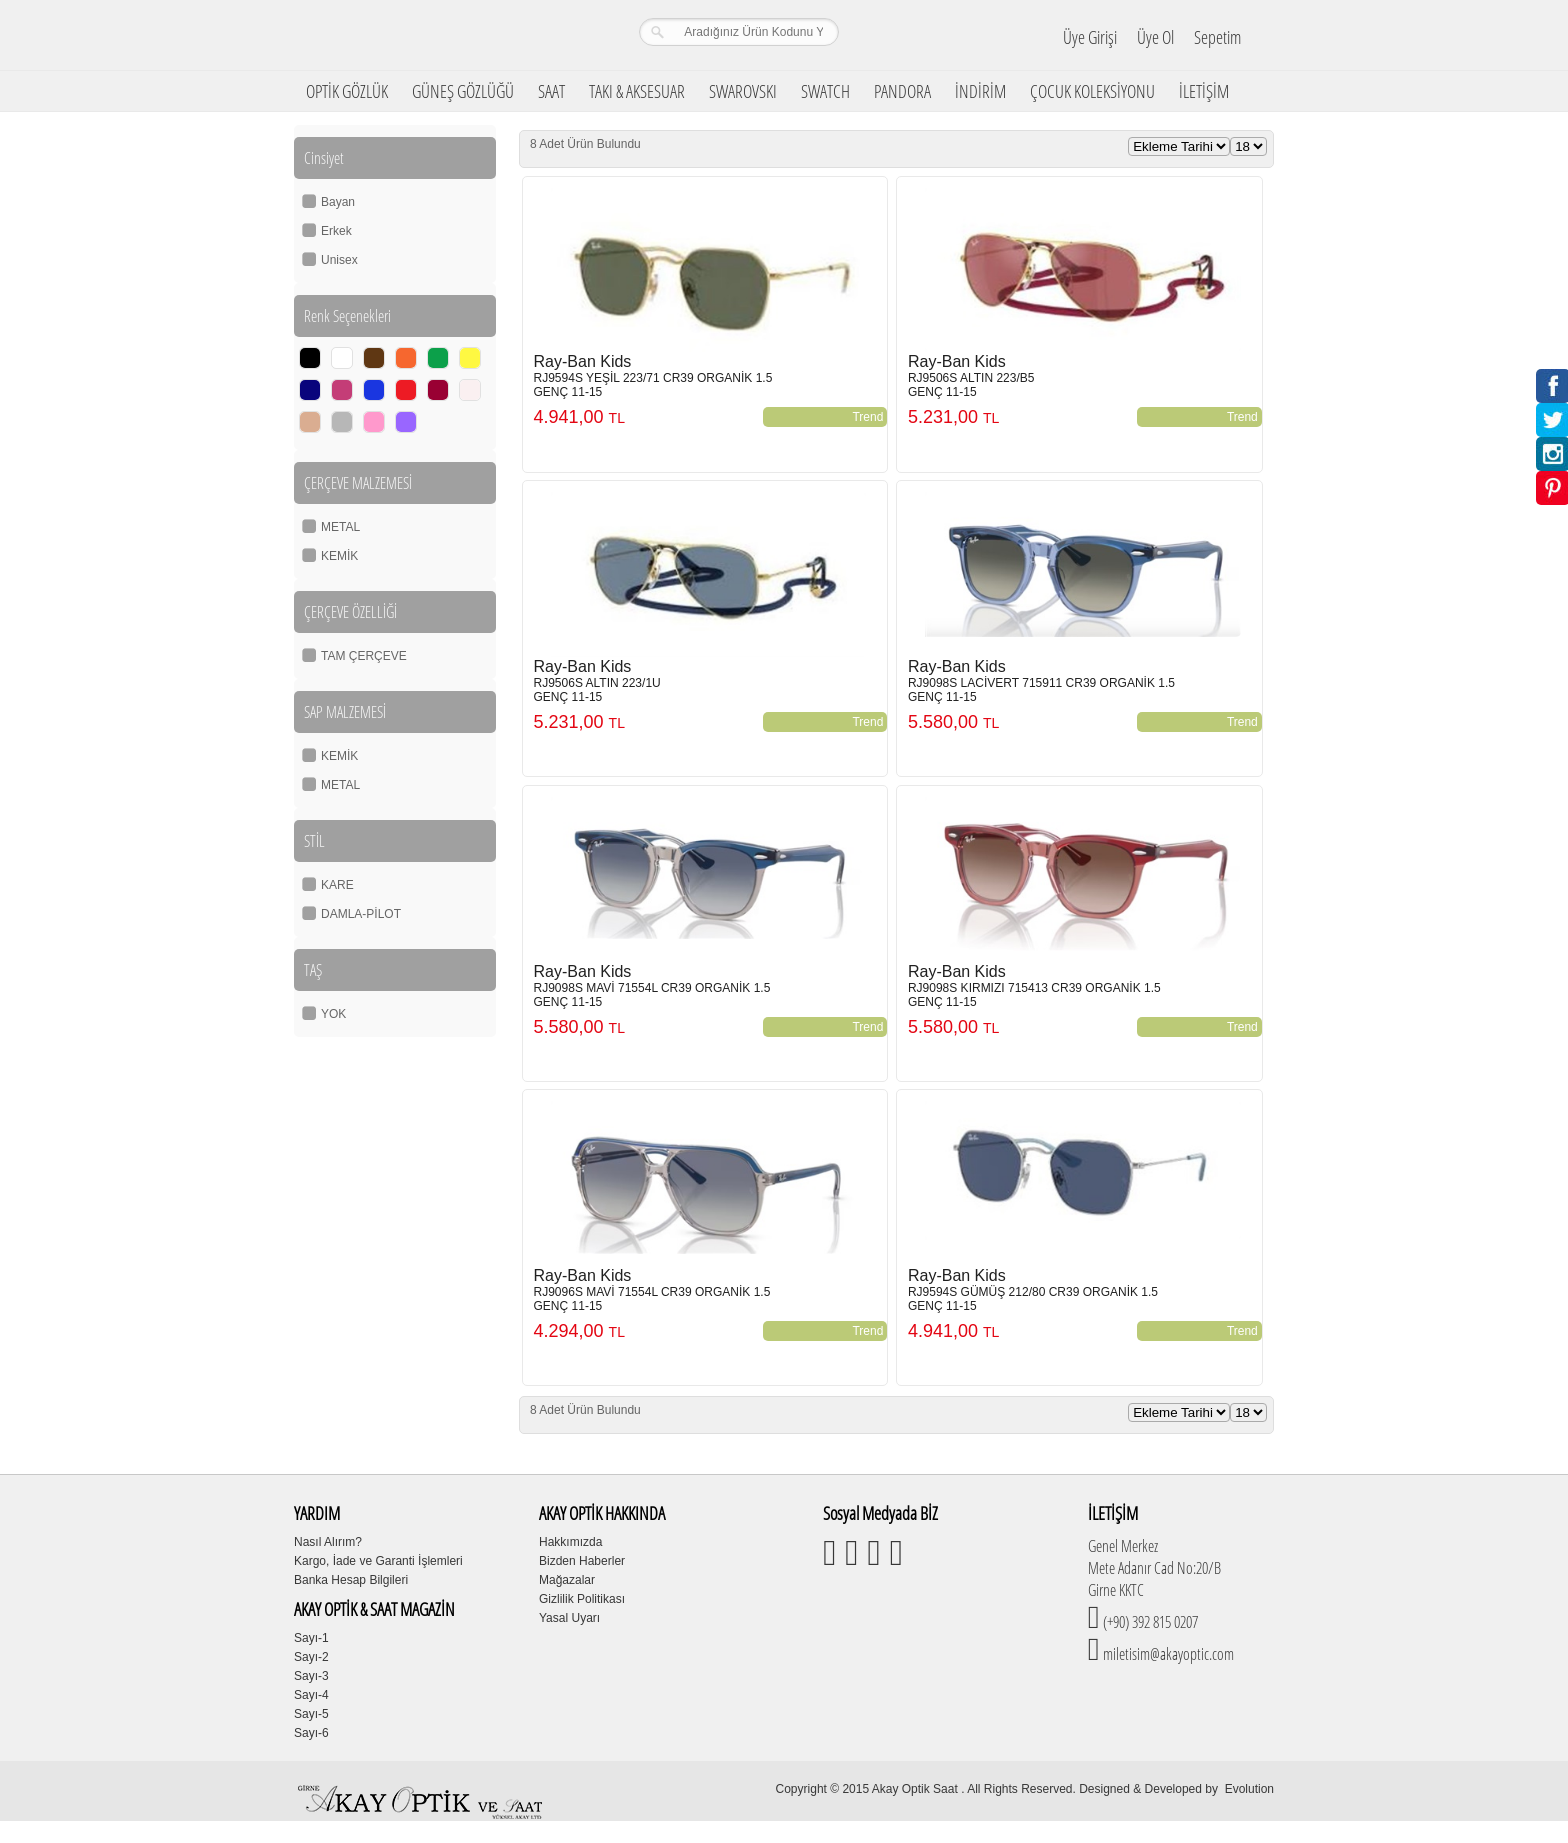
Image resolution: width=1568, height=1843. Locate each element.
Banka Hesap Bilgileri (351, 1580)
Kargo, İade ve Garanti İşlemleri (378, 1561)
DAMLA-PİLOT (361, 914)
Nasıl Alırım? (328, 1542)
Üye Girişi (1090, 37)
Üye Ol (1155, 37)
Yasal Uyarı (569, 1618)
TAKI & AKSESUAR (637, 91)
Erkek (336, 231)
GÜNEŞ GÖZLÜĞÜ (463, 91)
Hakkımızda (570, 1542)
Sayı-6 (311, 1733)
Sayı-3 (311, 1676)
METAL (340, 527)
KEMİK (339, 556)
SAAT (551, 91)
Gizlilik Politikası (582, 1599)
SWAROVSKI (743, 91)
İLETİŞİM (1204, 91)
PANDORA (902, 91)
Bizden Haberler (582, 1561)
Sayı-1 (311, 1638)
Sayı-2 (311, 1657)
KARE (337, 885)
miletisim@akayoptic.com (1167, 1654)
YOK (333, 1014)
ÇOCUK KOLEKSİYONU (1092, 91)
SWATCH (825, 91)
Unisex (339, 260)
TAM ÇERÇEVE (364, 656)
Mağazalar (567, 1580)
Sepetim (1217, 37)
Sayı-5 (311, 1714)
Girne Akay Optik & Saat (423, 35)
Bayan (338, 202)
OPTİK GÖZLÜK (347, 91)
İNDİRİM (980, 91)
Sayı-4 (311, 1695)
